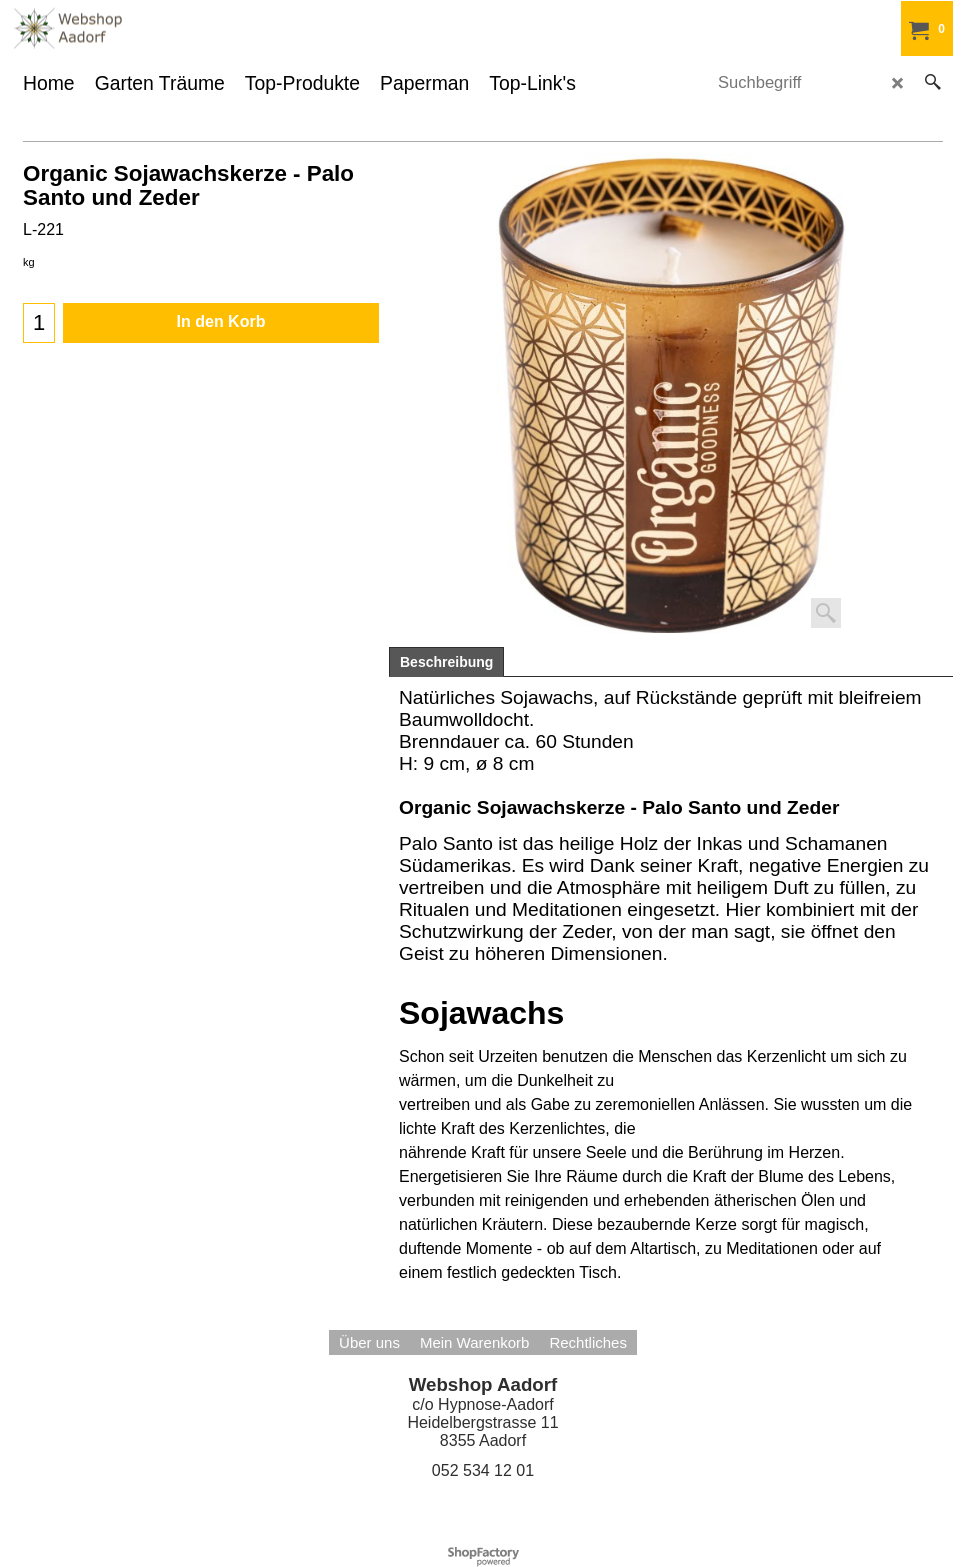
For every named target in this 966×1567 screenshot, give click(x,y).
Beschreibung (446, 662)
